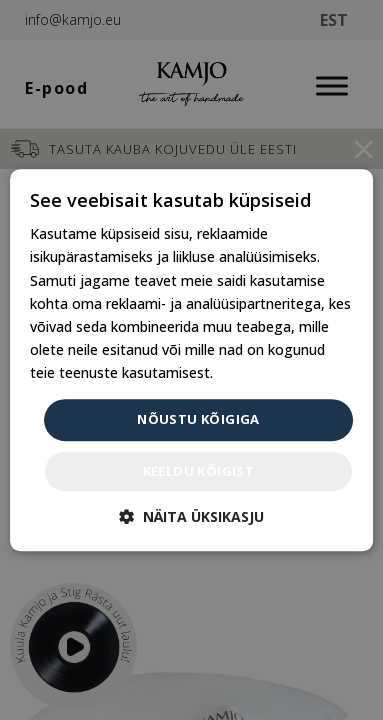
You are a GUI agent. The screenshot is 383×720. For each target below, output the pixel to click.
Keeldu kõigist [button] (199, 471)
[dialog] (192, 360)
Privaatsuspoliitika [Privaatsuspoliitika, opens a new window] (276, 372)
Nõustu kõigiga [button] (198, 419)
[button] (191, 516)
